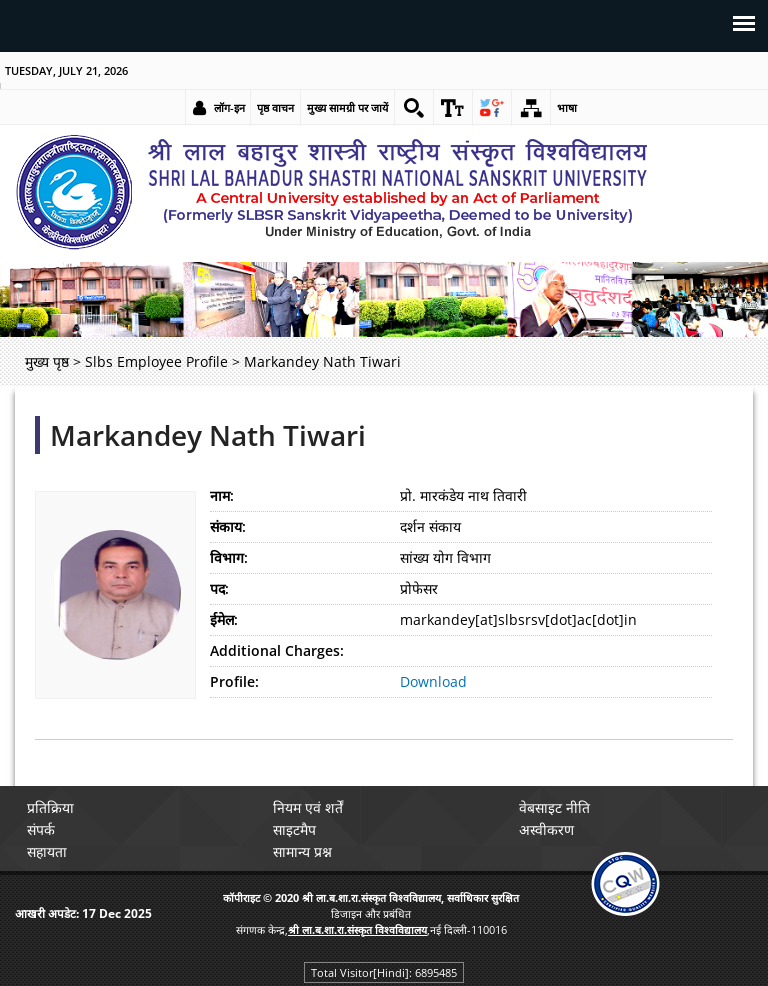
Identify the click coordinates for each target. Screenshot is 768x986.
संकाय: (228, 526)
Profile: (234, 681)
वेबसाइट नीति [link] (554, 807)
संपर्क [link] (41, 829)
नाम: (222, 495)
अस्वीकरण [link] (546, 829)
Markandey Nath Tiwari (208, 435)
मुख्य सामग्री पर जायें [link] (347, 107)
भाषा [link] (567, 107)
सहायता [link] (47, 851)
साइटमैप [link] (294, 829)
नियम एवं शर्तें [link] (308, 807)
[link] (414, 108)
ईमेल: (224, 619)
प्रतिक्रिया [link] (50, 807)
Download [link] (433, 681)
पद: (219, 588)
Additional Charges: (277, 650)
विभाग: (229, 557)
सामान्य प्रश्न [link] (302, 851)
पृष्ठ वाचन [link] (275, 107)
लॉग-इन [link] (229, 107)
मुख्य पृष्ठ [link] (47, 361)
